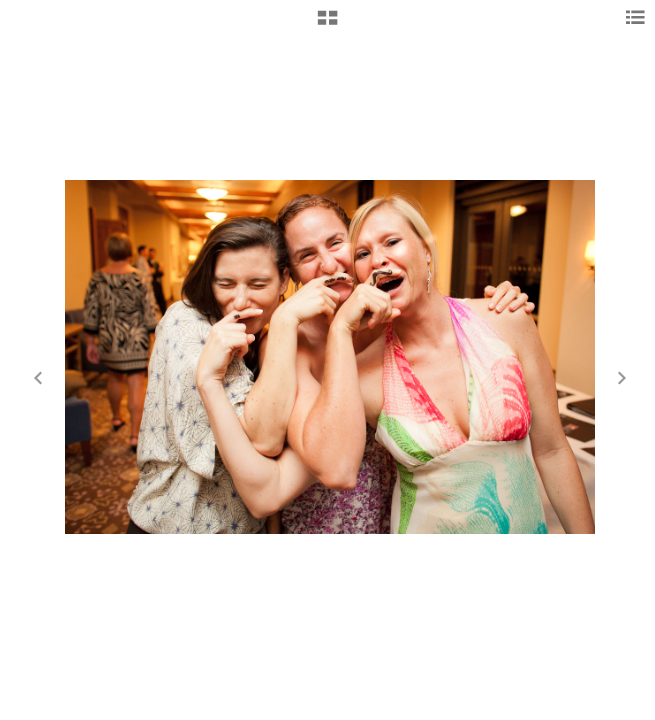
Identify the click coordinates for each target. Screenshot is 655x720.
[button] (327, 25)
